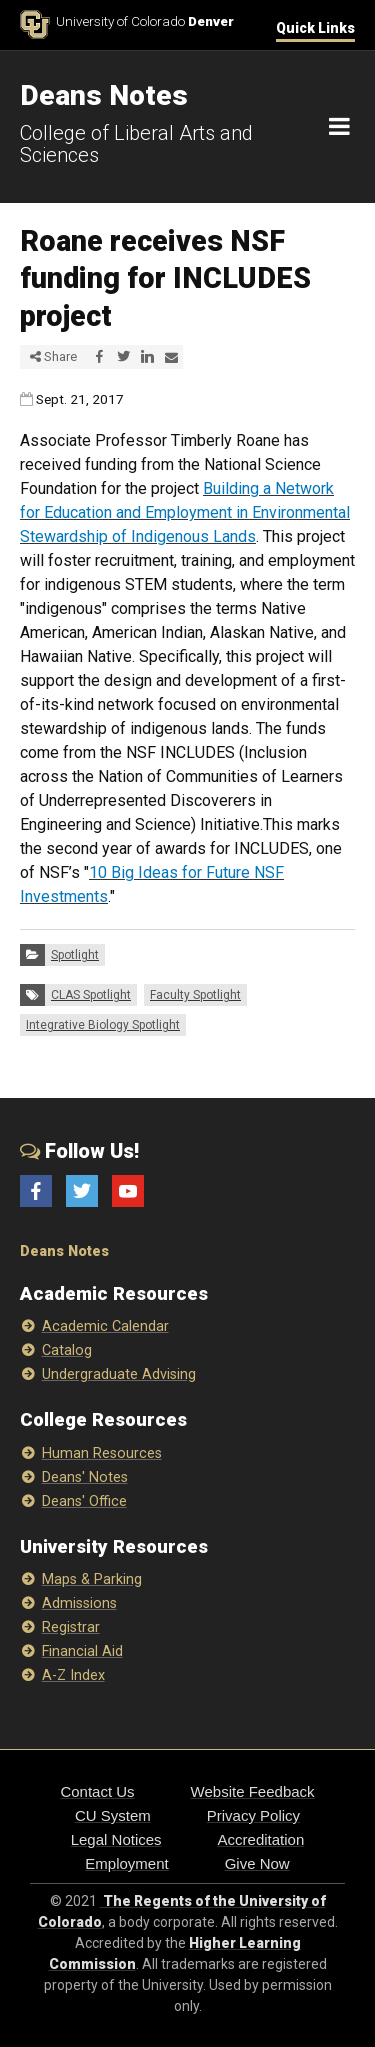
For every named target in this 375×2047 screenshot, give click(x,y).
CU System (113, 1815)
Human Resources (102, 1453)
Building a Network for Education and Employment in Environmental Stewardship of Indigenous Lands (185, 512)
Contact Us (97, 1791)
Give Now (257, 1863)
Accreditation (261, 1839)
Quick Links (315, 28)
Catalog (67, 1350)
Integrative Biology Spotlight (103, 1025)
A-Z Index (73, 1675)
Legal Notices (116, 1839)
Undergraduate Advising (119, 1374)
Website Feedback (253, 1791)
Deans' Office (84, 1501)
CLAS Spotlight (91, 995)
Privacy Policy (253, 1815)
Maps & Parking (92, 1579)
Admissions (79, 1603)
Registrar (71, 1627)
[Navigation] (339, 127)
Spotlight (75, 955)
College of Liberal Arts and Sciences (136, 144)
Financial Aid (82, 1651)
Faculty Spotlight (195, 995)
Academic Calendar (105, 1326)
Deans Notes (64, 1251)
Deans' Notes (85, 1477)
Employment (126, 1863)
